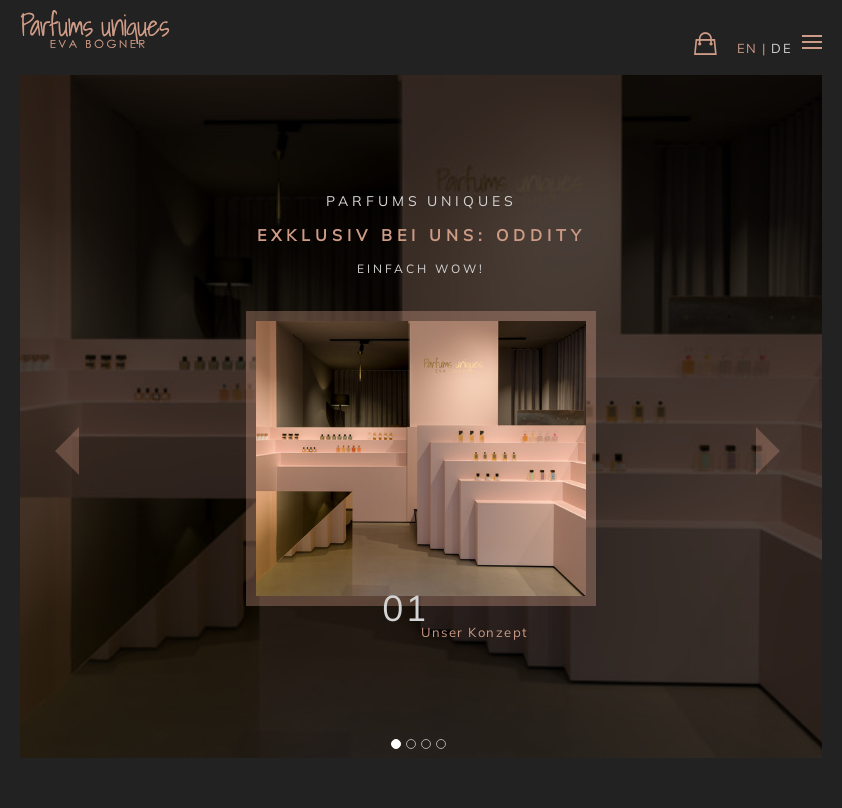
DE (781, 48)
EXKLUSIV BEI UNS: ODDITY (421, 235)
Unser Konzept (475, 632)
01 (405, 607)
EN (747, 48)
